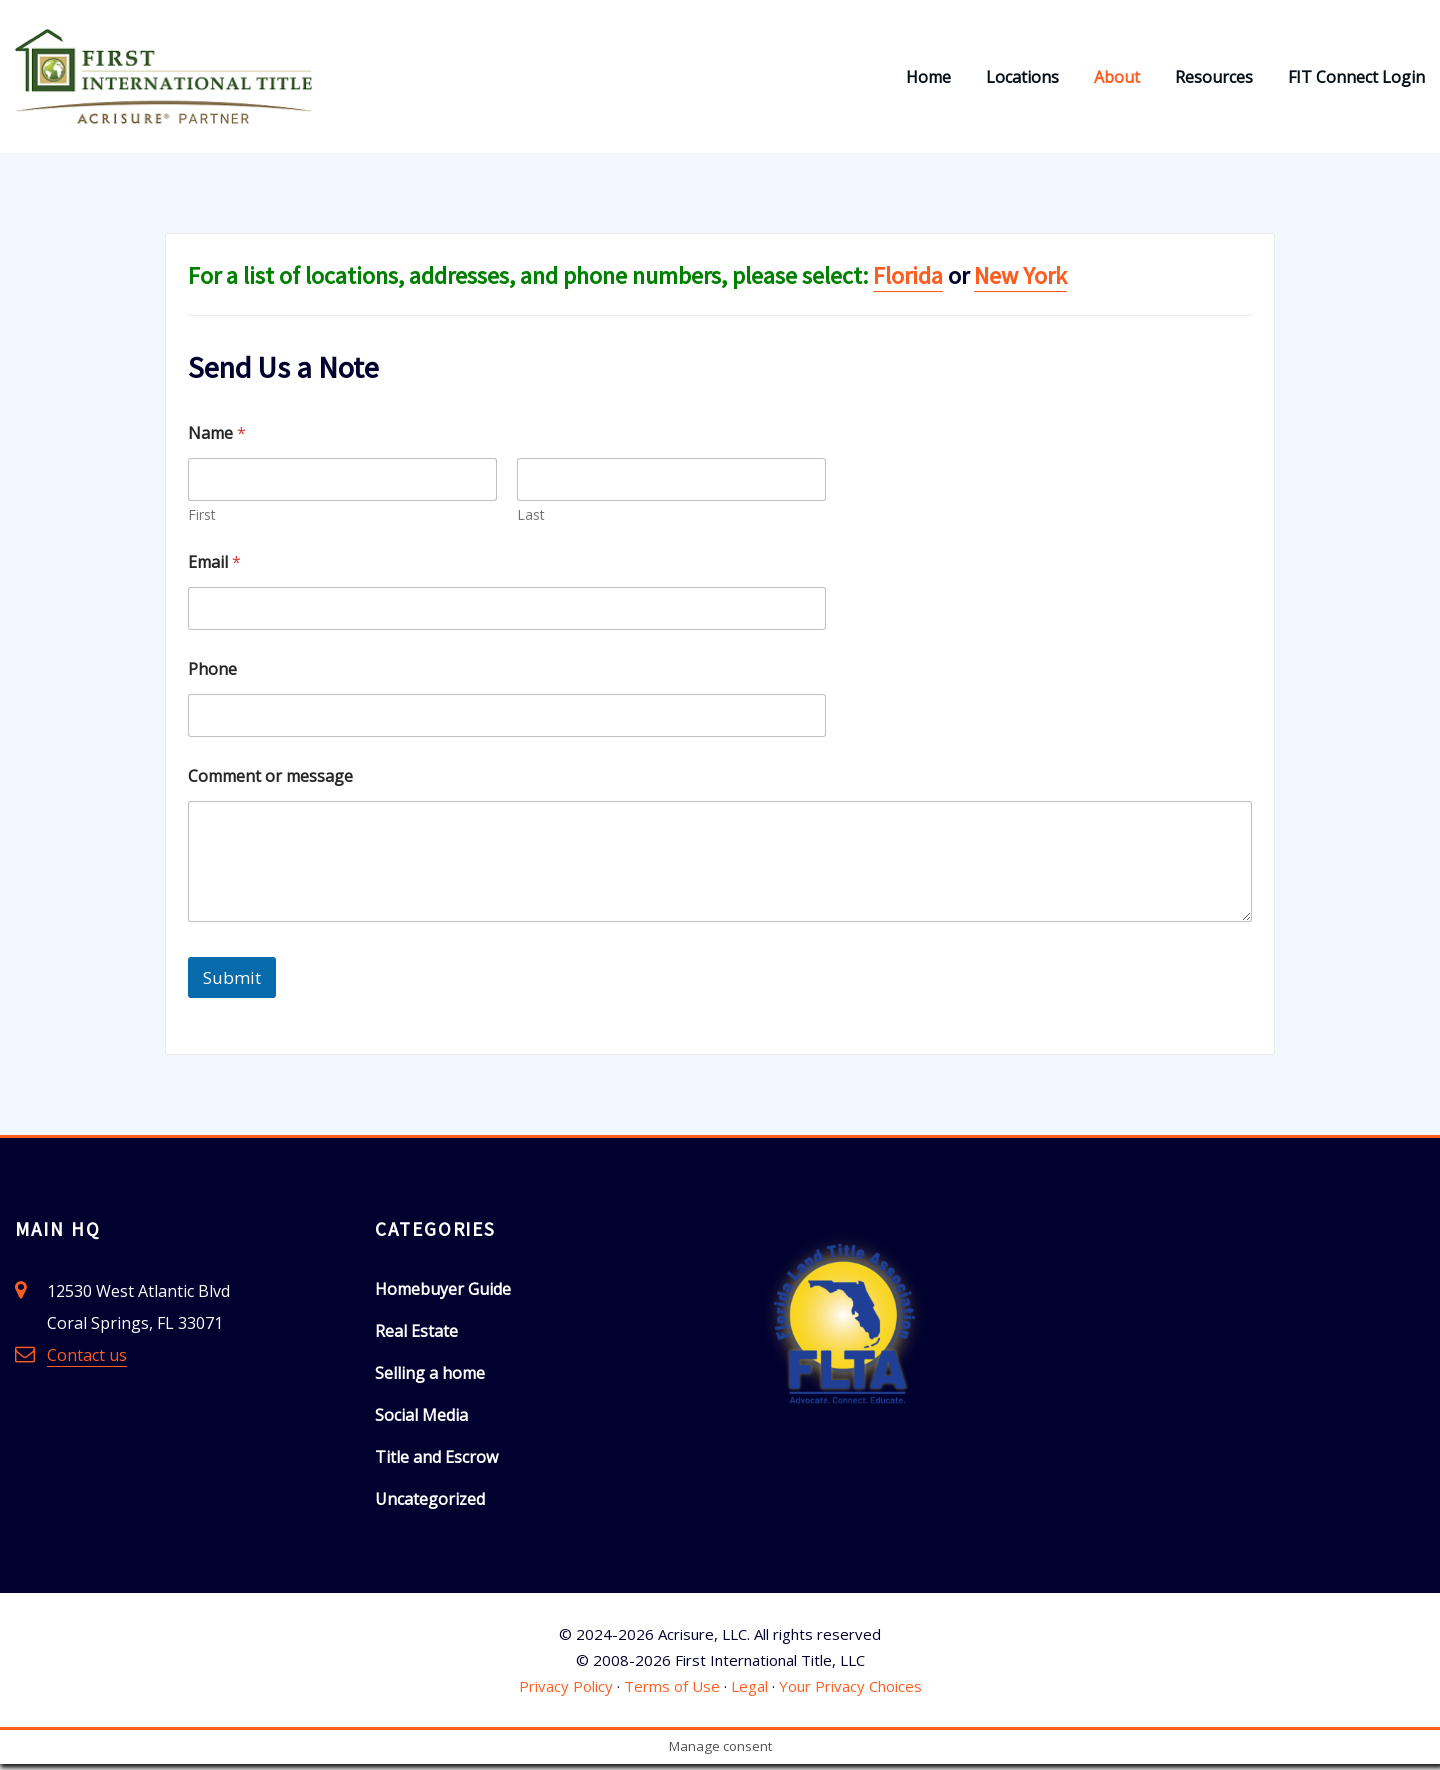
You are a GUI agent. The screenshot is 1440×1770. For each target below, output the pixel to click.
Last (531, 520)
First (202, 520)
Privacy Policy (566, 1692)
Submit (232, 982)
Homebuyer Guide (443, 1294)
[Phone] (507, 721)
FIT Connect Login (1356, 80)
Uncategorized (430, 1504)
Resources (1214, 80)
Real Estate (416, 1336)
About (1117, 80)
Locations (1022, 80)
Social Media (421, 1420)
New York (1020, 281)
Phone (212, 675)
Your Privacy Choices (850, 1692)
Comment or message (270, 782)
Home (928, 80)
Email (214, 568)
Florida (908, 281)
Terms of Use (672, 1692)
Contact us (87, 1360)
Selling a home (430, 1378)
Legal (749, 1692)
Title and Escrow (436, 1462)
